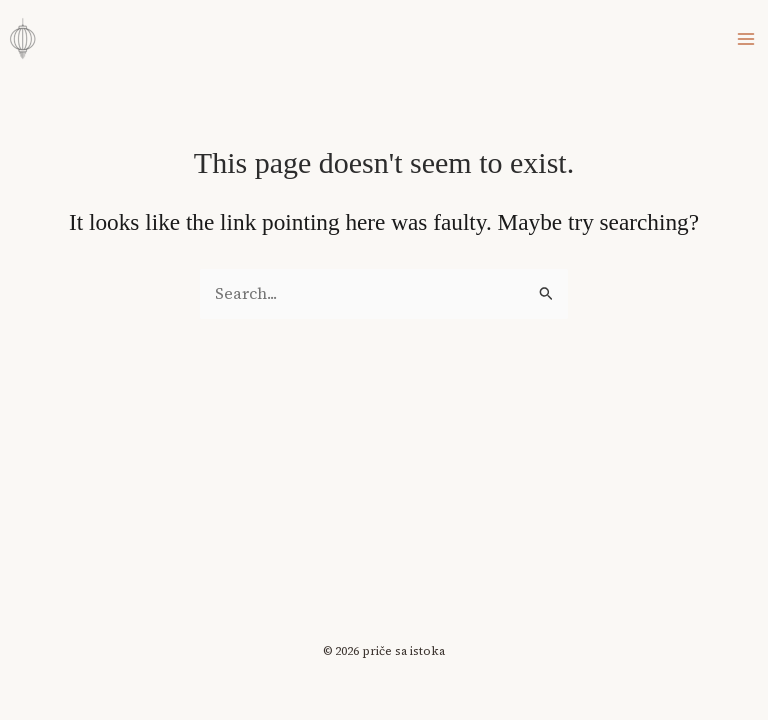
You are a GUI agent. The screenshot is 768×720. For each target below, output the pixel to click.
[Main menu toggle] (746, 38)
